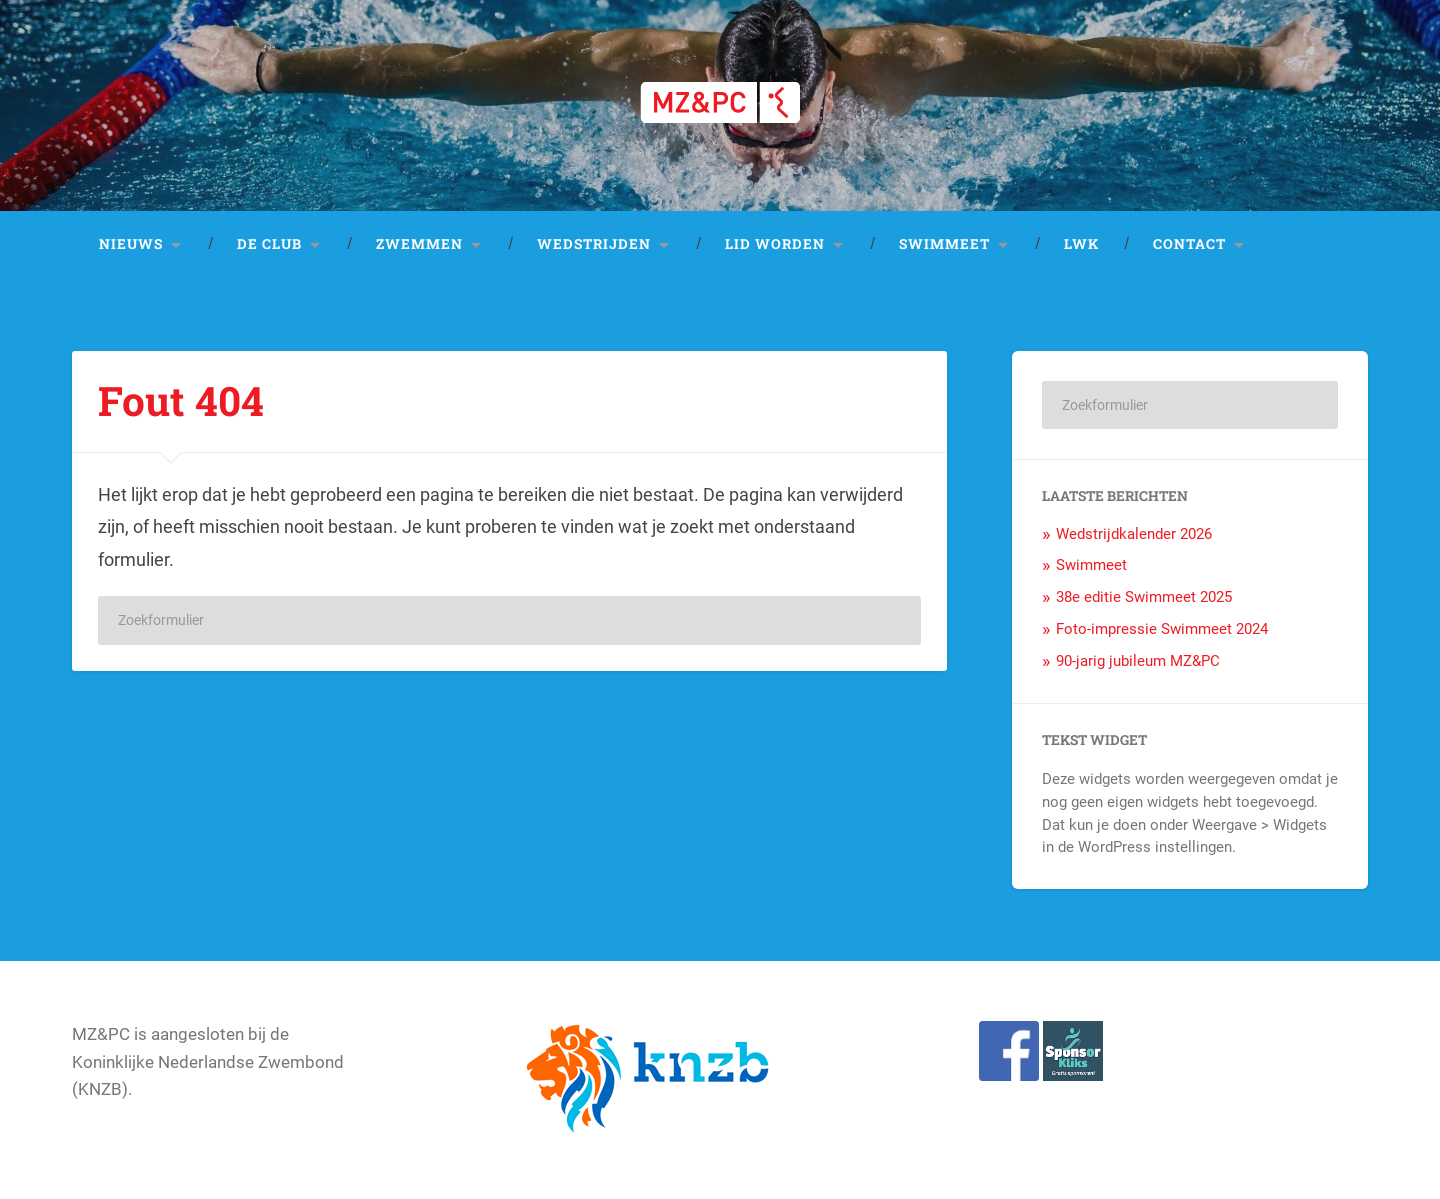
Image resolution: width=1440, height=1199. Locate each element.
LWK (1081, 244)
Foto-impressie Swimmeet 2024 (1162, 629)
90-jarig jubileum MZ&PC (1138, 661)
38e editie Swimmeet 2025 (1144, 597)
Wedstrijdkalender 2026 (1134, 534)
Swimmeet (944, 244)
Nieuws (131, 244)
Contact (1189, 244)
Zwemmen (419, 244)
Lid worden (775, 244)
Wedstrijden (594, 244)
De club (269, 244)
